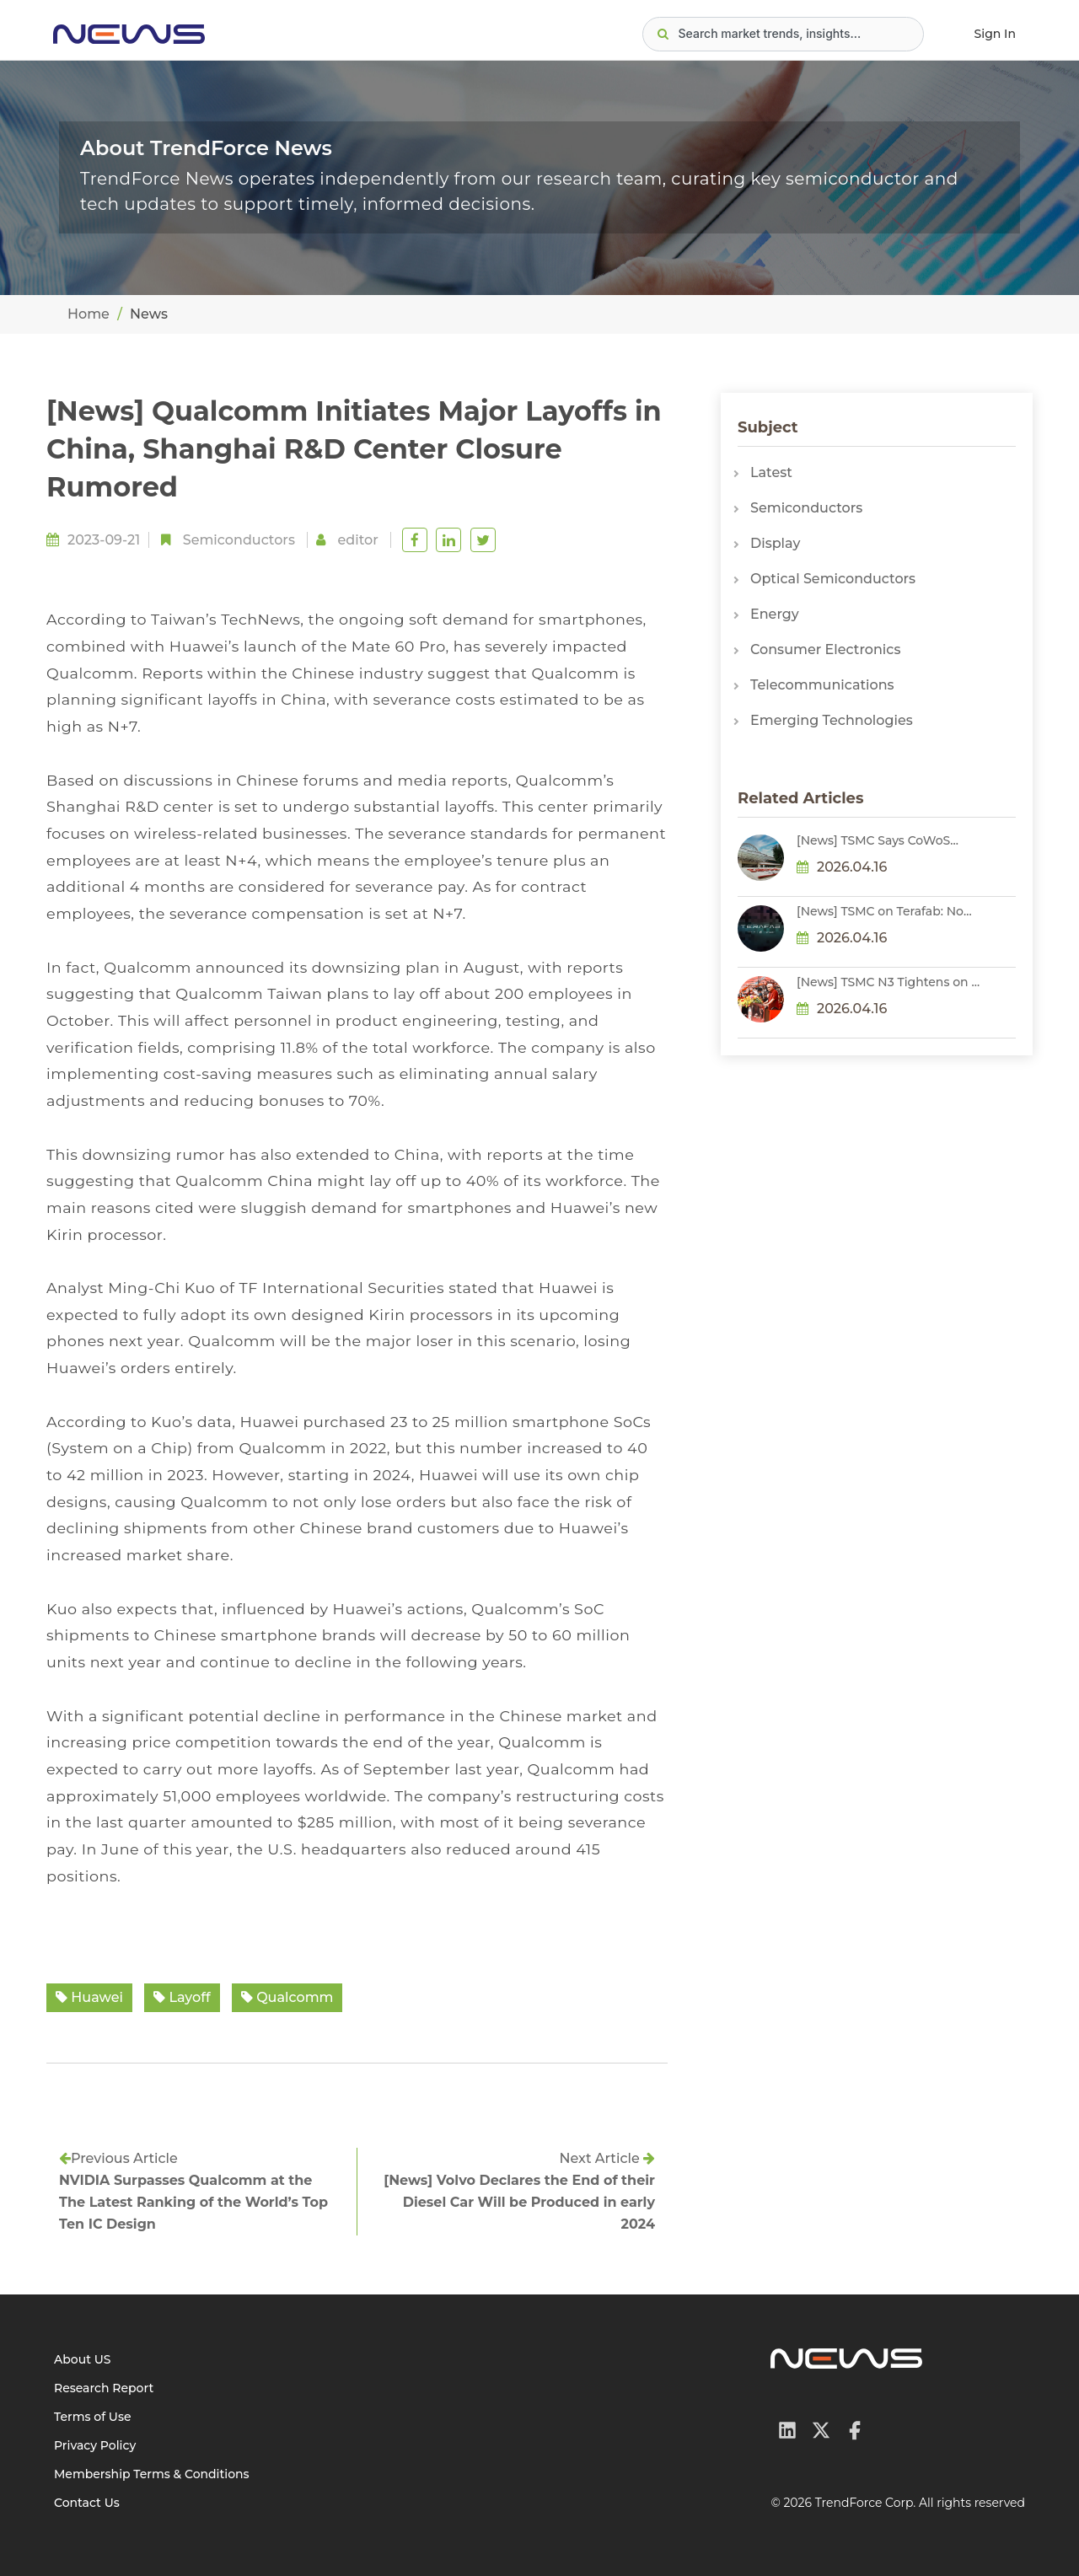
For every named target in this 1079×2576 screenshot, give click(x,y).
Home (88, 314)
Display (775, 543)
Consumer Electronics (825, 649)
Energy (774, 614)
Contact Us (87, 2502)
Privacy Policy (95, 2445)
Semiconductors (239, 540)
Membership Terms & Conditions (152, 2474)
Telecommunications (822, 685)
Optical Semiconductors (832, 579)
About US (82, 2359)
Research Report (103, 2388)
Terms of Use (93, 2416)
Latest (771, 472)
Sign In (995, 33)
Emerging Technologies (831, 720)
